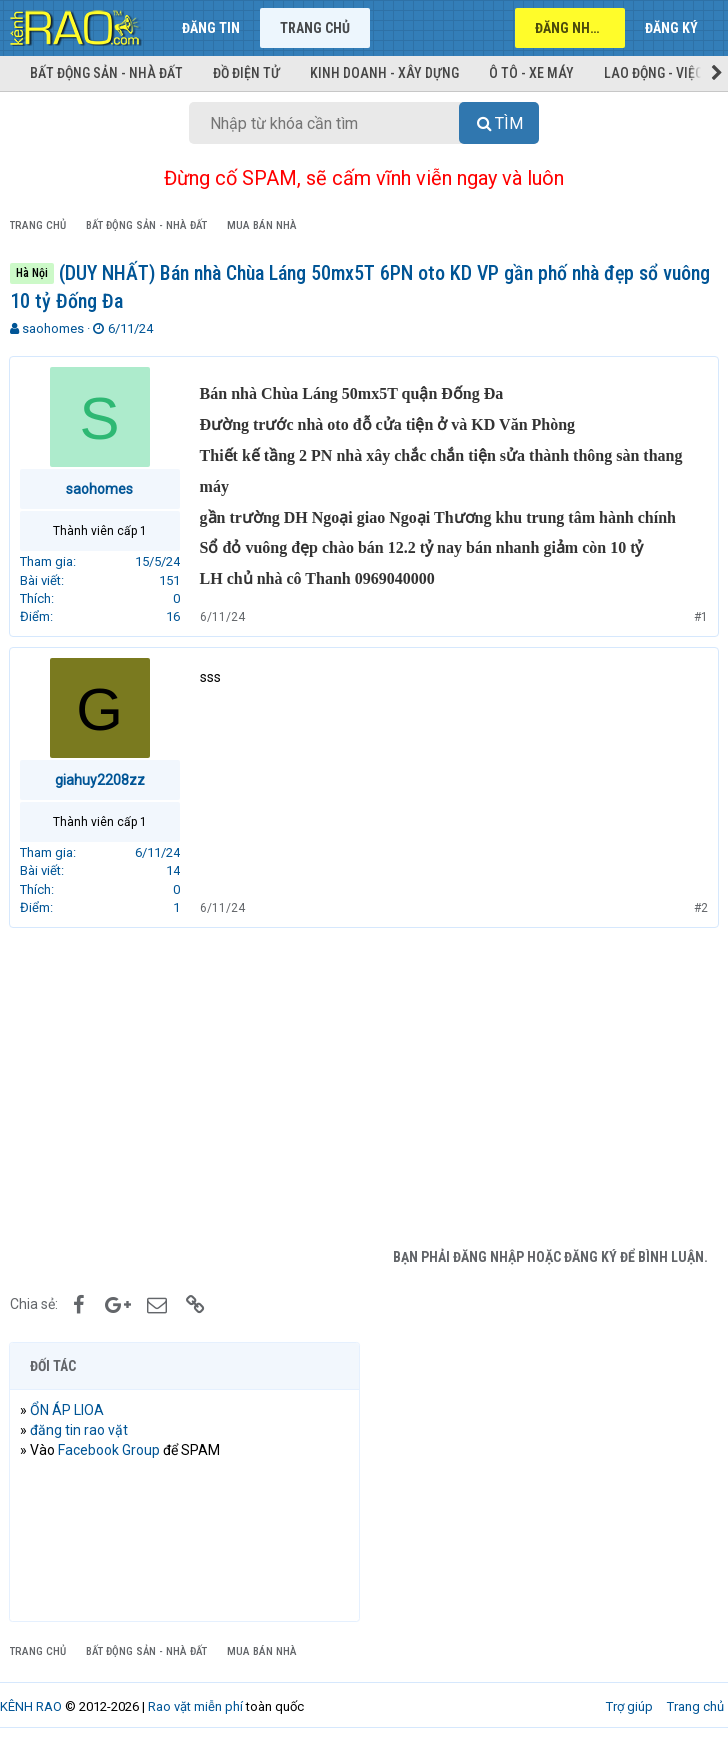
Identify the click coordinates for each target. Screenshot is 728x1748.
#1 (700, 617)
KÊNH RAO (31, 1706)
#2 (700, 908)
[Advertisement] (364, 1088)
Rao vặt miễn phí (195, 1706)
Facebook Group (110, 1450)
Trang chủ (315, 28)
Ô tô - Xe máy (531, 73)
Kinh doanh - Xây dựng (384, 73)
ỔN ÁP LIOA (68, 1410)
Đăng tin (211, 28)
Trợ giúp (629, 1706)
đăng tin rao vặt (80, 1430)
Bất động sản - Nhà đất (106, 73)
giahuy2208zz (101, 780)
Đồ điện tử (246, 73)
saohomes (53, 328)
